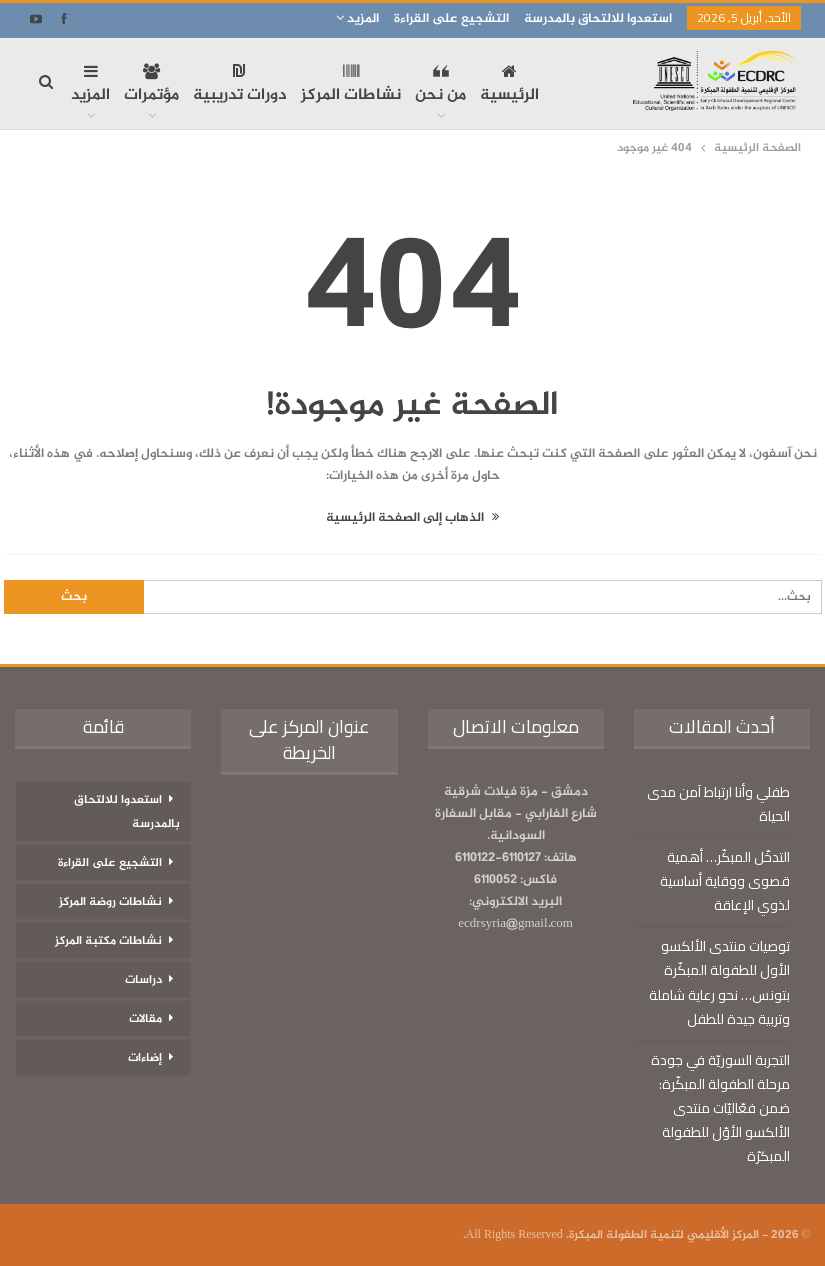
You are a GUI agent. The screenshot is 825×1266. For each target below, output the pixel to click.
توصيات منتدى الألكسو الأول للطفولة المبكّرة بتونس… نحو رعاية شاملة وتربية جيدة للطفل (719, 982)
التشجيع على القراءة (451, 19)
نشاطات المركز (351, 86)
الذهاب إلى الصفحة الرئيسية (412, 518)
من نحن (440, 86)
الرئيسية (509, 86)
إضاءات (145, 1058)
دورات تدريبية (240, 86)
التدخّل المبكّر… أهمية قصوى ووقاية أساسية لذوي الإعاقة (725, 881)
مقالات (145, 1019)
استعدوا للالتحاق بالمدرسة (598, 19)
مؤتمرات (151, 86)
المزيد (357, 19)
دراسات (143, 980)
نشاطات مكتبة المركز (108, 941)
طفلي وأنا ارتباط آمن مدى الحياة (718, 804)
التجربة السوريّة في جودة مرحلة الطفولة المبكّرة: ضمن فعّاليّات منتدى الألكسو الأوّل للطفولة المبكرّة (720, 1108)
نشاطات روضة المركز (110, 902)
